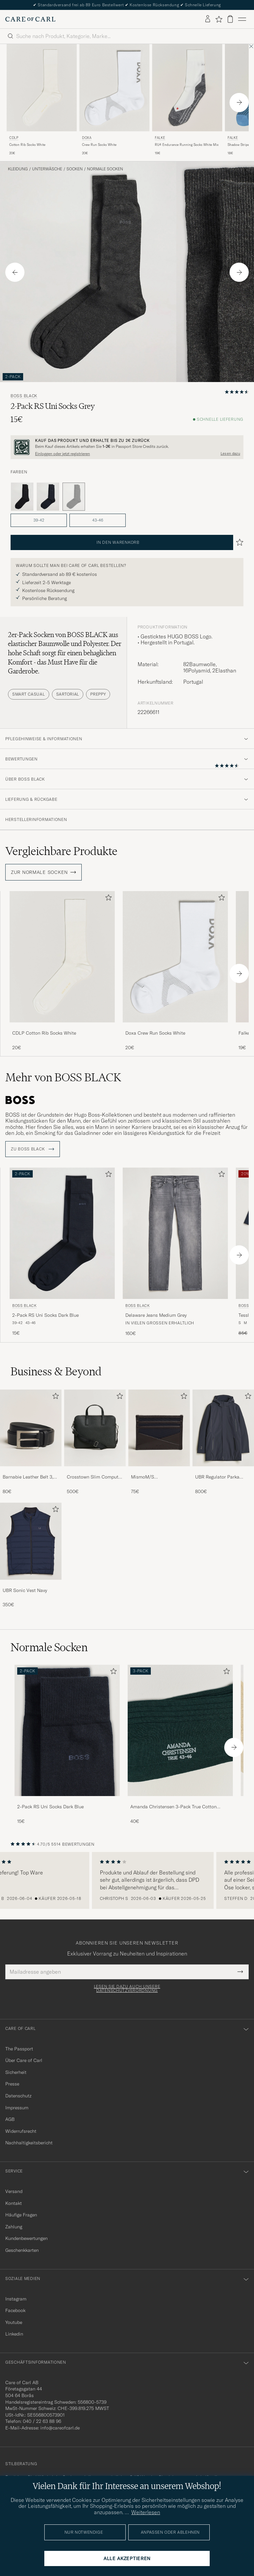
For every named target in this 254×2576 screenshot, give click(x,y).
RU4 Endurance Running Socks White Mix (187, 145)
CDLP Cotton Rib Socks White (44, 1033)
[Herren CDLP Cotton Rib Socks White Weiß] (42, 88)
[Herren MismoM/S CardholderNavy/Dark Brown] (159, 1428)
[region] (127, 1880)
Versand (13, 2191)
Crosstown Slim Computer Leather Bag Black (94, 1477)
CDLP (13, 138)
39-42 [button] (38, 520)
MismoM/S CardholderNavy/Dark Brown (153, 1477)
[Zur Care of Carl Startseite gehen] (30, 19)
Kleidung (18, 169)
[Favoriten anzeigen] (218, 19)
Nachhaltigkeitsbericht (29, 2143)
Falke (160, 138)
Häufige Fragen (21, 2215)
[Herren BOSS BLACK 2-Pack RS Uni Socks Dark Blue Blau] (62, 1233)
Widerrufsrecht (20, 2131)
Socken (74, 169)
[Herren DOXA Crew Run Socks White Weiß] (114, 88)
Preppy (98, 694)
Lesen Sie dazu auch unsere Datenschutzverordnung (127, 1989)
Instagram (15, 2299)
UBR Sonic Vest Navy (25, 1590)
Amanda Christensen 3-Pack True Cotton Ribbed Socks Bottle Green (173, 1807)
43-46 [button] (97, 520)
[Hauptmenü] (242, 19)
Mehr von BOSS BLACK (63, 1077)
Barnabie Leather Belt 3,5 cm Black (29, 1477)
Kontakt (13, 2203)
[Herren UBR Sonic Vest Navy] (31, 1541)
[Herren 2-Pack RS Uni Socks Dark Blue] (67, 1730)
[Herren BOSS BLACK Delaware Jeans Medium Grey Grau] (175, 1233)
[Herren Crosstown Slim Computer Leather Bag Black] (95, 1428)
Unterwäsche (47, 169)
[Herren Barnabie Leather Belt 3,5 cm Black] (31, 1428)
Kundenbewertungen (26, 2238)
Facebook (15, 2310)
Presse (12, 2084)
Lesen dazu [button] (230, 453)
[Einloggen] (207, 19)
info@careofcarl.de (60, 2428)
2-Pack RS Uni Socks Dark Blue (45, 1315)
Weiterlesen (145, 2512)
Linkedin (14, 2334)
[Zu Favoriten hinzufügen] (107, 899)
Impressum (16, 2108)
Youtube (13, 2322)
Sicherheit (15, 2072)
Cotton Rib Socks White (27, 145)
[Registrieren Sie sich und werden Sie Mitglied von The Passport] (127, 447)
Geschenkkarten (22, 2250)
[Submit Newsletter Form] (240, 1972)
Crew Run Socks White (99, 145)
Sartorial (67, 694)
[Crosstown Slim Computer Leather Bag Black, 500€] (95, 1442)
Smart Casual (28, 694)
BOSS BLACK (24, 396)
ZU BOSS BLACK (32, 1149)
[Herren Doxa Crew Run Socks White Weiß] (175, 956)
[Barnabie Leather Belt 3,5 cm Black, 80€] (31, 1442)
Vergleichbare (61, 851)
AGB (10, 2119)
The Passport (19, 2049)
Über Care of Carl (23, 2060)
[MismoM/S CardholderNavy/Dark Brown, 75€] (159, 1442)
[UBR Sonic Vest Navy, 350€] (31, 1555)
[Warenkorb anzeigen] (230, 19)
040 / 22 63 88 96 (42, 2421)
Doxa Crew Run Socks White (155, 1033)
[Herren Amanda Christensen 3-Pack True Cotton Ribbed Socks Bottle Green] (180, 1730)
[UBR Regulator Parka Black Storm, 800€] (223, 1442)
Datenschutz (18, 2096)
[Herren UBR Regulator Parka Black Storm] (223, 1428)
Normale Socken (105, 169)
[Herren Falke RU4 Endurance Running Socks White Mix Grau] (187, 88)
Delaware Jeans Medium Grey (156, 1315)
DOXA (86, 138)
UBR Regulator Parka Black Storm (217, 1477)
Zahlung (13, 2227)
